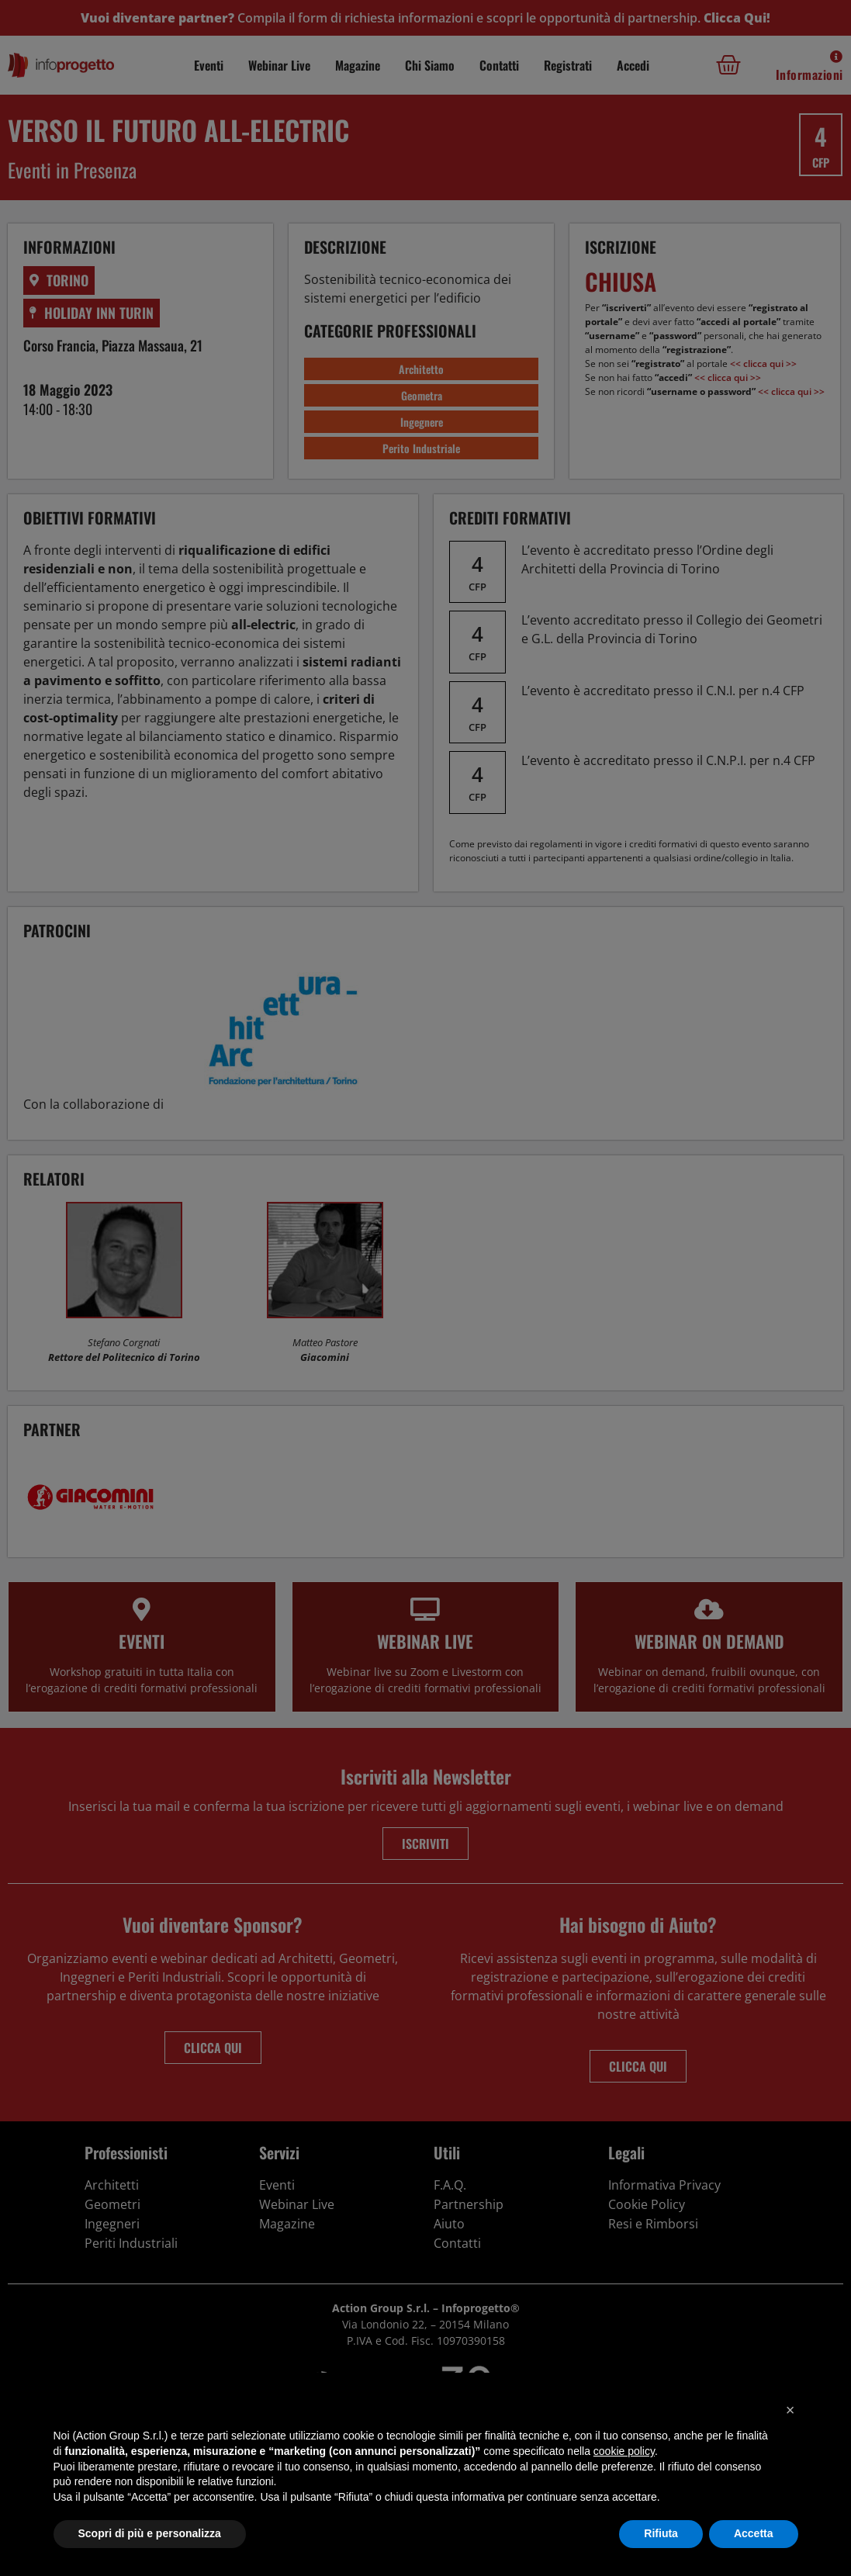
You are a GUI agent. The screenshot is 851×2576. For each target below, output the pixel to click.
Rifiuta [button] (661, 2533)
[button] (790, 2410)
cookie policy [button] (624, 2451)
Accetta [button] (753, 2533)
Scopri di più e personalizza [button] (149, 2533)
